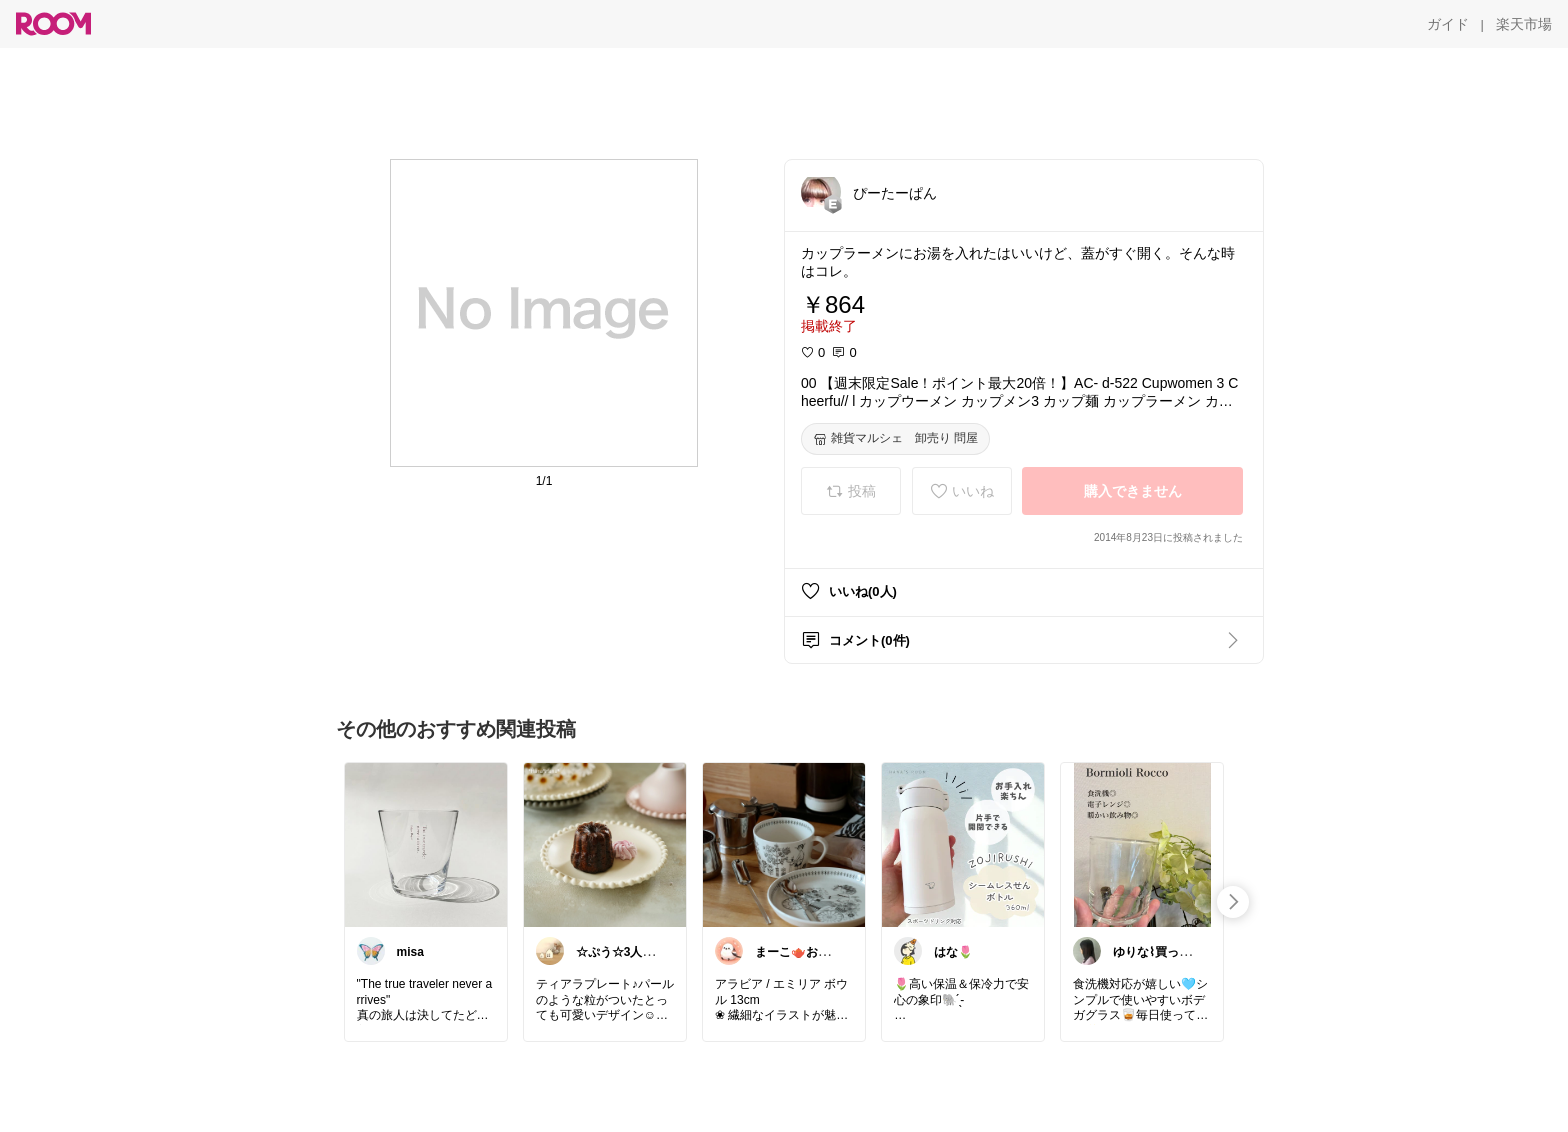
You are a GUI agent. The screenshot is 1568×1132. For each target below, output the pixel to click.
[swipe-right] (1233, 902)
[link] (426, 844)
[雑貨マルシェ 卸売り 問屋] (895, 439)
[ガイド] (1448, 24)
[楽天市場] (1524, 24)
